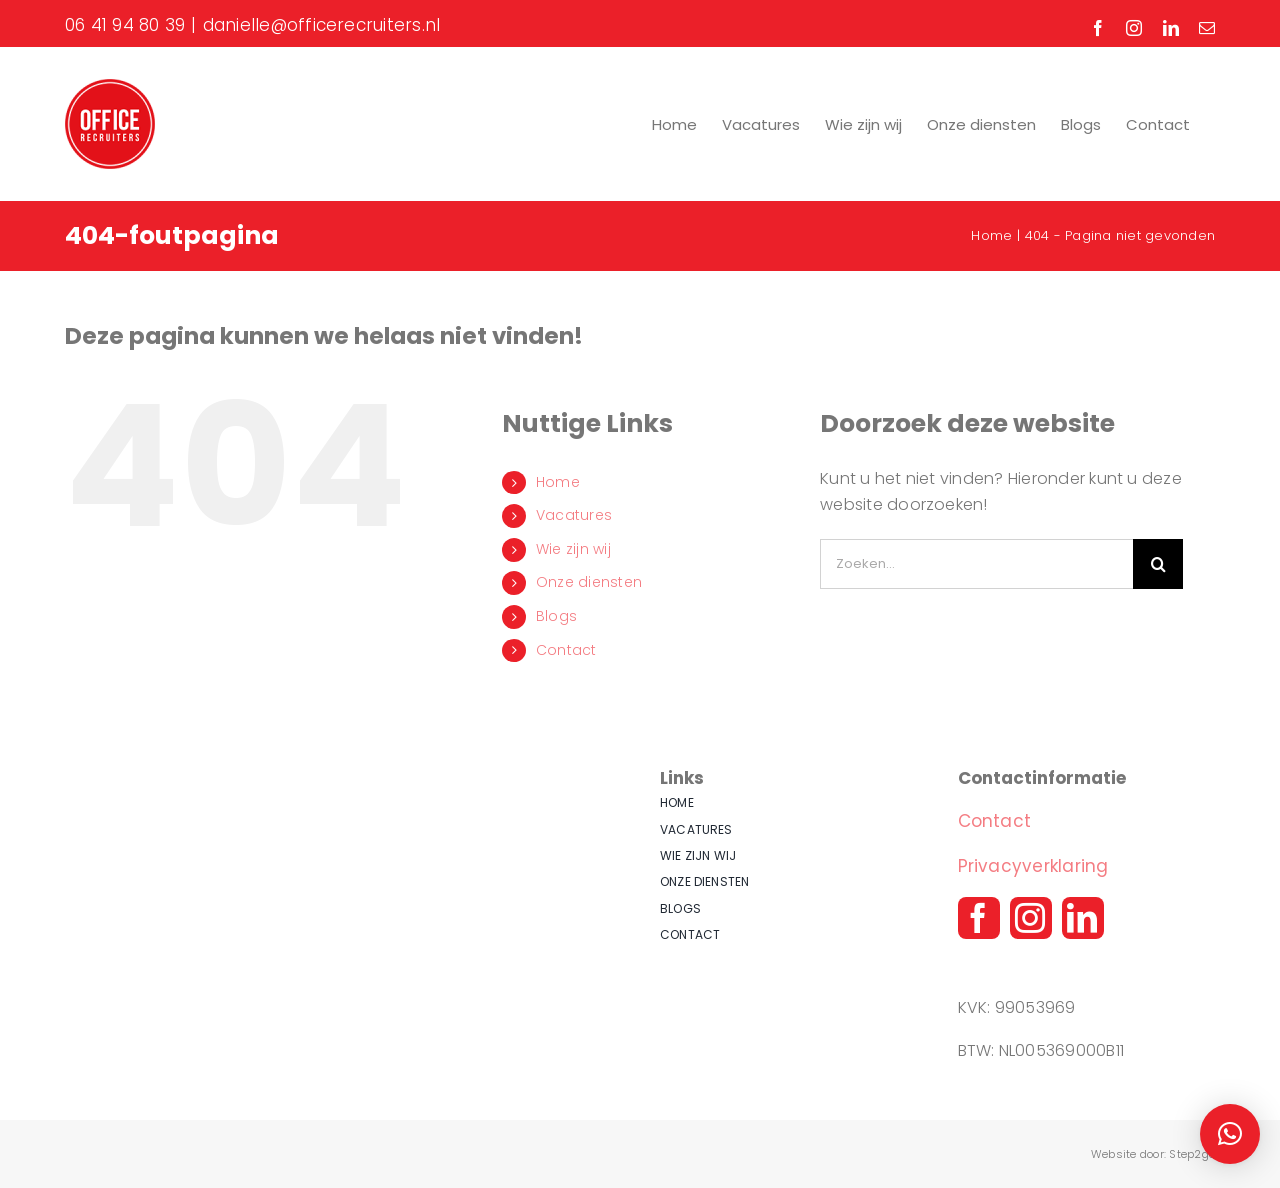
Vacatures (574, 515)
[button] (1230, 1134)
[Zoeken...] (976, 564)
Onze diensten (589, 582)
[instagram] (1031, 918)
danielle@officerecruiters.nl (322, 25)
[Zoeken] (1158, 564)
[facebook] (979, 918)
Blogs (556, 616)
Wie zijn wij (573, 549)
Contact (566, 650)
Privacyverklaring (1033, 866)
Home (558, 482)
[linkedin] (1083, 918)
